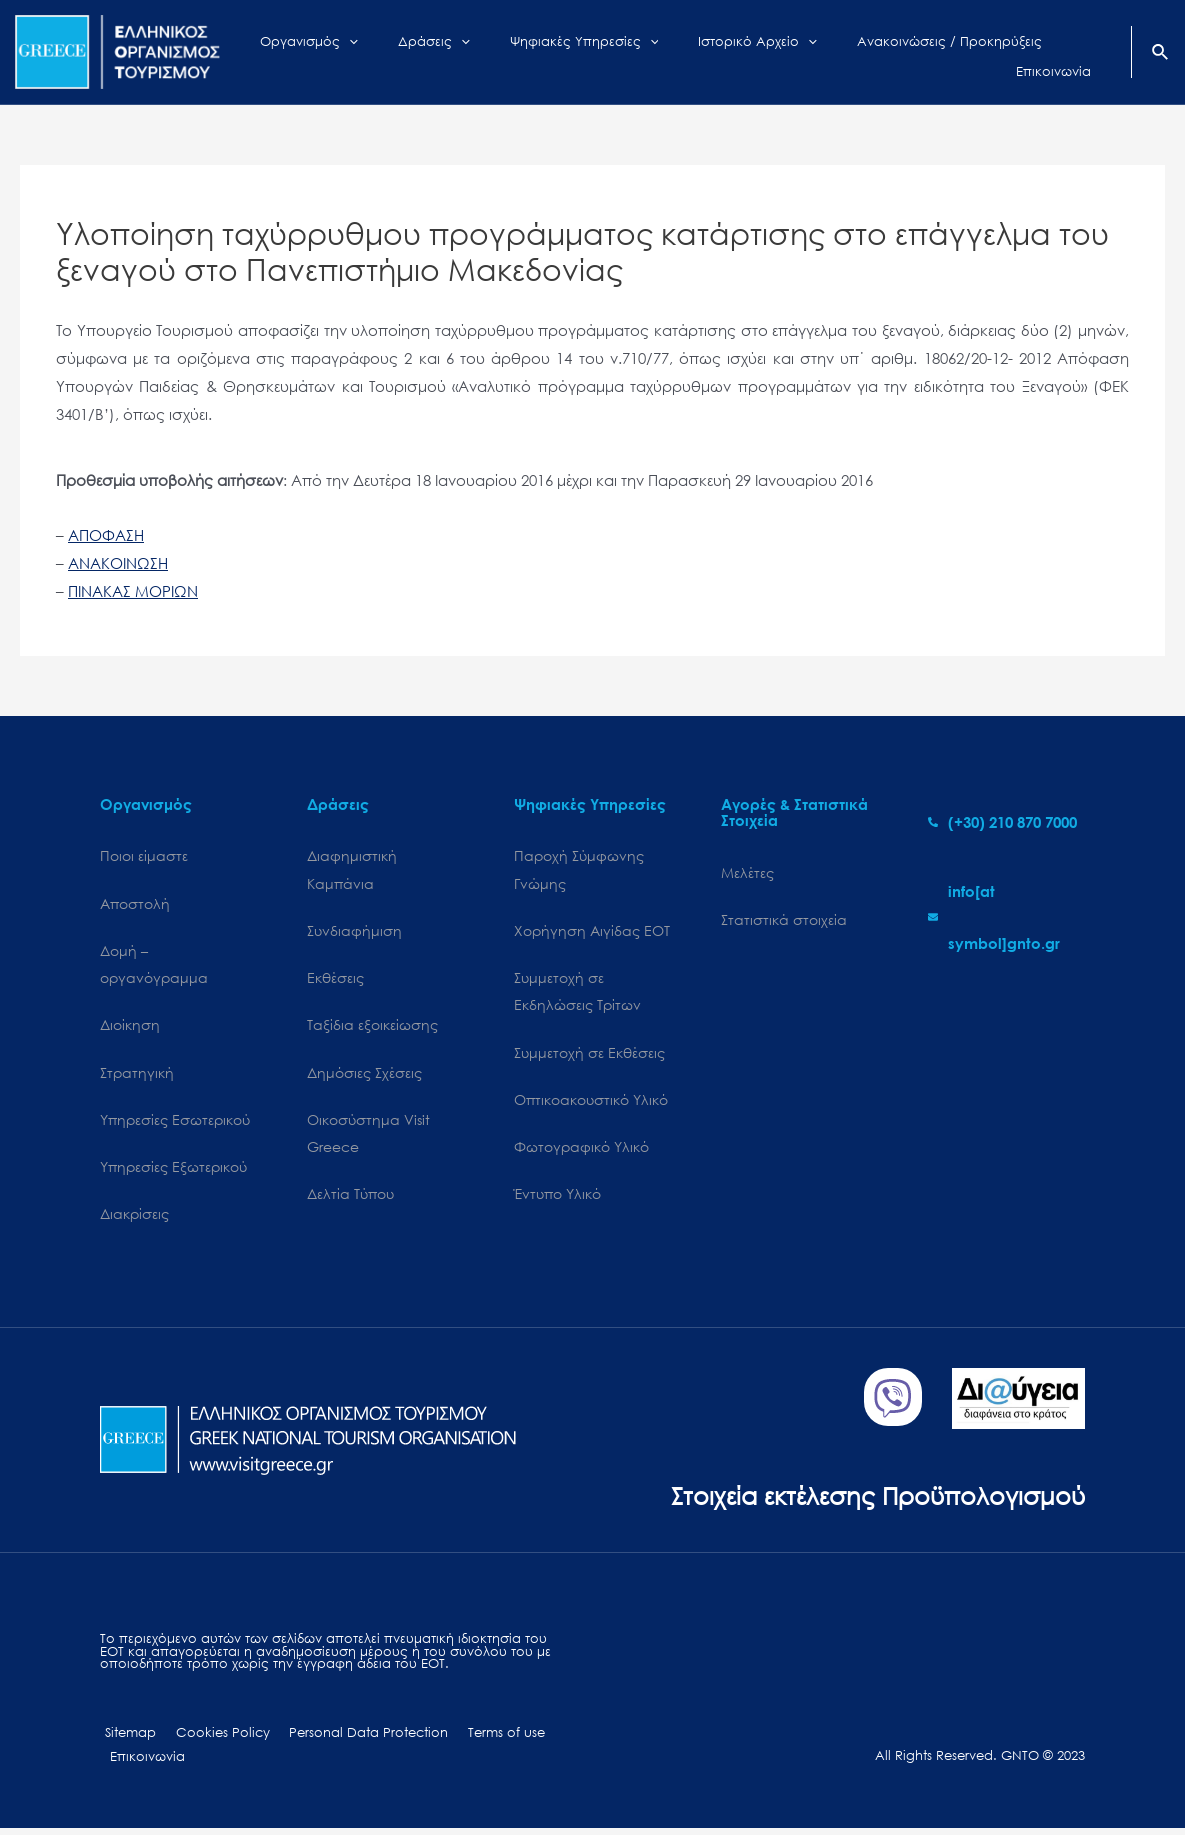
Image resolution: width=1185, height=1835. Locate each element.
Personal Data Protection (350, 1738)
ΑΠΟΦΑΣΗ (106, 535)
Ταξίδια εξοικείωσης (372, 1027)
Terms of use (481, 1738)
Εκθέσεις (335, 979)
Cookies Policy (211, 1738)
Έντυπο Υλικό (557, 1198)
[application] (391, 52)
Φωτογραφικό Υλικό (581, 1150)
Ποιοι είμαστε (144, 855)
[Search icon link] (1161, 54)
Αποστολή (135, 903)
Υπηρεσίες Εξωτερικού (173, 1170)
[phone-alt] (1002, 822)
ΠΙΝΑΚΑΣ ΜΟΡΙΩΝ (133, 591)
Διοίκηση (130, 1027)
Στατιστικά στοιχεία (784, 920)
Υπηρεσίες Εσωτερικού (175, 1122)
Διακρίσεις (134, 1218)
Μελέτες (747, 872)
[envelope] (1006, 917)
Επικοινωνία (144, 1762)
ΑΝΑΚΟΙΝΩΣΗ (118, 563)
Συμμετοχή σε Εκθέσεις (589, 1055)
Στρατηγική (137, 1075)
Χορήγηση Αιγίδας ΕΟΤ (592, 931)
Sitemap (125, 1738)
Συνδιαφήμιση (354, 931)
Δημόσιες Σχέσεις (364, 1075)
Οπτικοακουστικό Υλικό (591, 1102)
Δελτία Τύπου (350, 1198)
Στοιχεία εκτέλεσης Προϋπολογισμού (870, 1499)
